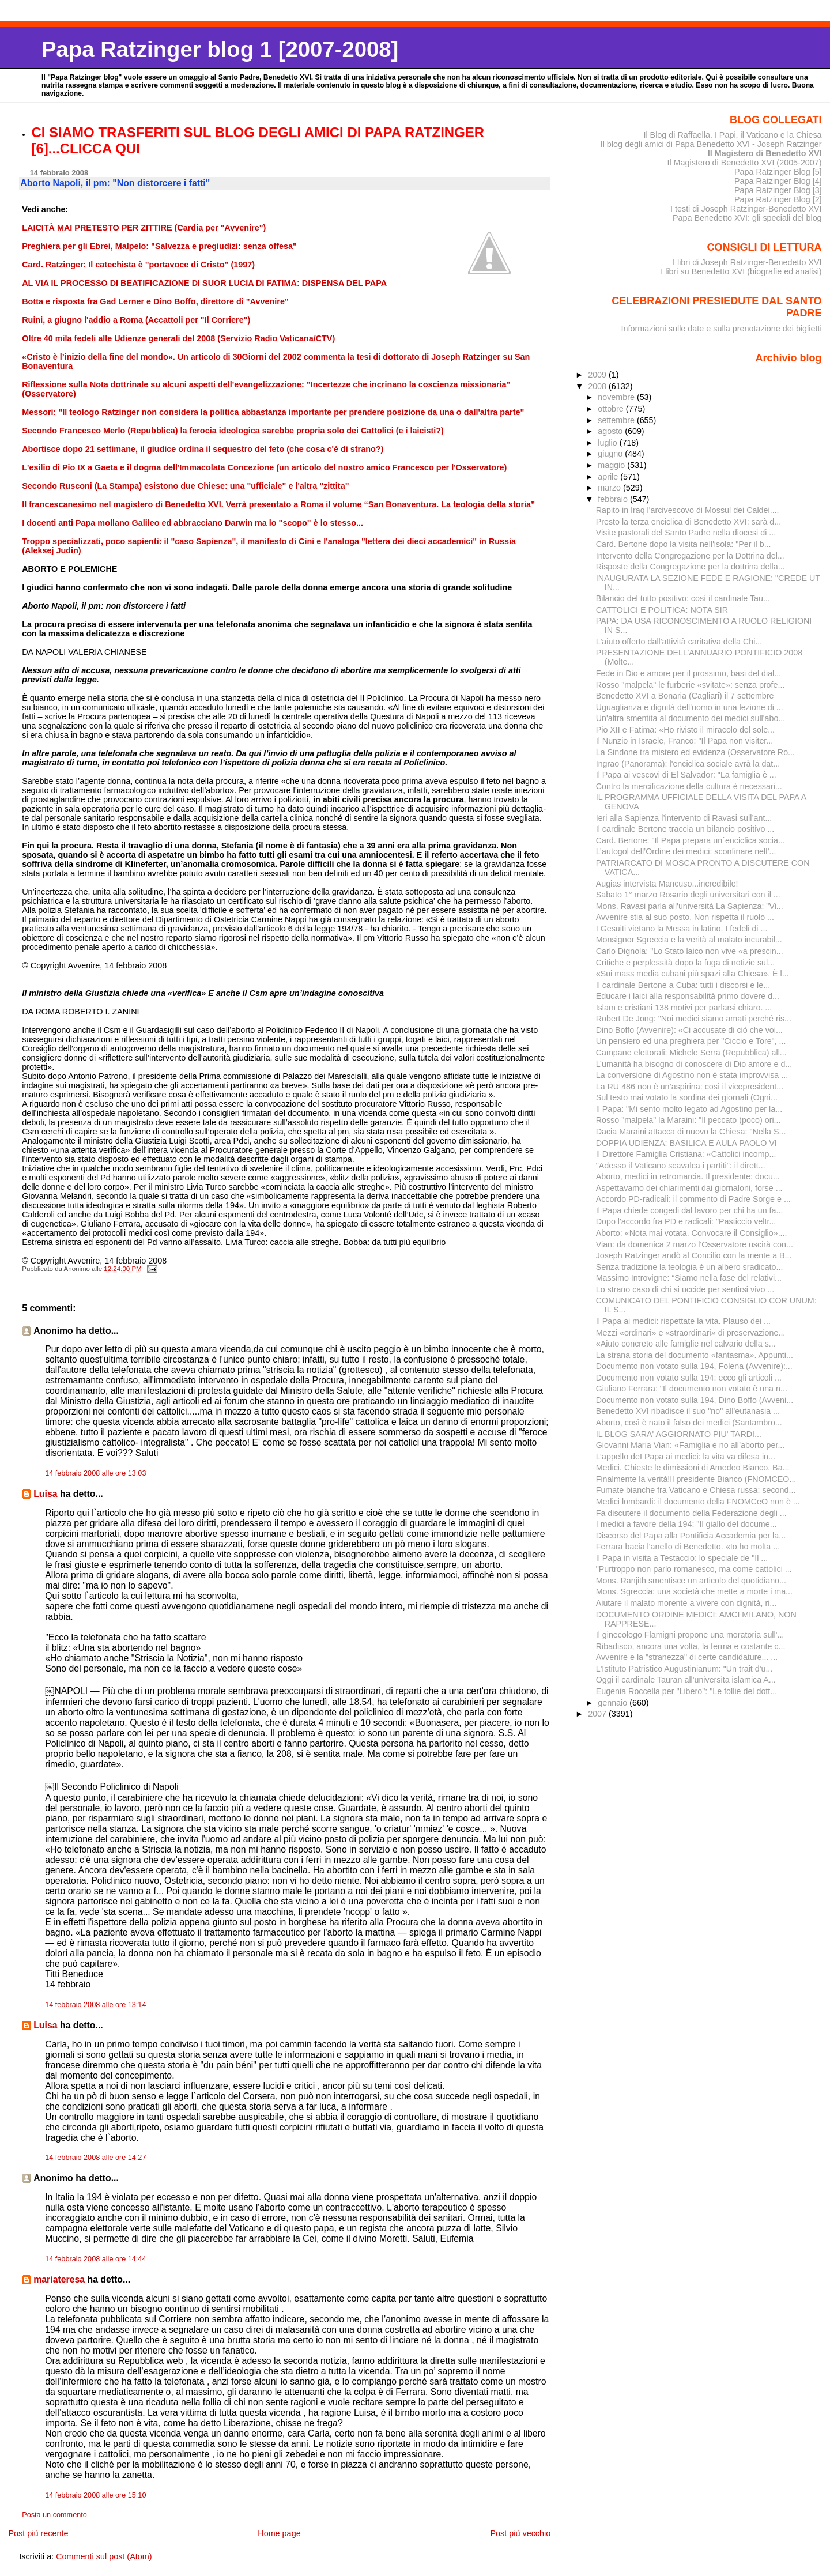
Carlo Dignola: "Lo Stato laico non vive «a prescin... (689, 951)
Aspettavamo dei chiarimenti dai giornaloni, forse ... (689, 1188)
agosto (611, 431)
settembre (617, 420)
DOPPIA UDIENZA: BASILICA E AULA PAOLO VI (686, 1143)
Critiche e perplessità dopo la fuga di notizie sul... (685, 962)
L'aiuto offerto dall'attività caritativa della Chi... (679, 641)
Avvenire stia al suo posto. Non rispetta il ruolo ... (685, 917)
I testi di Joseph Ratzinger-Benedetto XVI (746, 208)
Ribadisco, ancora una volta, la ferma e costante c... (691, 1646)
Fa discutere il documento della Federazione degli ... (691, 1513)
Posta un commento (54, 2515)
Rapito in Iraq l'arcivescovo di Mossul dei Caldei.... (687, 510)
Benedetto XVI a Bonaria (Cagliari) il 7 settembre (685, 695)
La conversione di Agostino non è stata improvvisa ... (692, 1075)
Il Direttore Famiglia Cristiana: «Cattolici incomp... (686, 1154)
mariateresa (59, 2279)
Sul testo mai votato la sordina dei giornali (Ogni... (687, 1097)
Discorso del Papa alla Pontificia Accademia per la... (691, 1535)
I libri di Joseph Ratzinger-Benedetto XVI (747, 262)
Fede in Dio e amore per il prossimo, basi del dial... (688, 673)
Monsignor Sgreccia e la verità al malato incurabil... (689, 939)
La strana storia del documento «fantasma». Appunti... (694, 1355)
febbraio (614, 499)
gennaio (613, 1702)
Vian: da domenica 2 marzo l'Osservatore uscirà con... (694, 1244)
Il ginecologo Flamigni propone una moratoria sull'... (690, 1634)
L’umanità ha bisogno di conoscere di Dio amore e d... (694, 1064)
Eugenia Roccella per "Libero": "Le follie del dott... (687, 1691)
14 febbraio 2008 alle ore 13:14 (95, 2005)
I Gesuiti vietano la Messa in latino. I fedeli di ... (682, 928)
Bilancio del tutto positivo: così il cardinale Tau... (683, 598)
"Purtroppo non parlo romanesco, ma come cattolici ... (694, 1569)
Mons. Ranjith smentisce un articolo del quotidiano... (691, 1580)
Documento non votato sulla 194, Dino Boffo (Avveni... (694, 1400)
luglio (608, 442)
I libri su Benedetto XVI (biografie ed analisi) (741, 271)
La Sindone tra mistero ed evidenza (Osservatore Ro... (695, 752)
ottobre (612, 408)
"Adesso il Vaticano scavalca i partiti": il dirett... (680, 1165)
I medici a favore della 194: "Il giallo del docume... (686, 1524)
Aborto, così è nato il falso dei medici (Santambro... (689, 1422)
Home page (279, 2533)
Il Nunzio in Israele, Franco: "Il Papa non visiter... (685, 740)
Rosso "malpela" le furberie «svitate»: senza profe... (690, 684)
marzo (610, 487)
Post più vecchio (520, 2533)
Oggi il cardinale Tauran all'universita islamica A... (686, 1679)
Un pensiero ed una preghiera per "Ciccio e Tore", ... (691, 1041)
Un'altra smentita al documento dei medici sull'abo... (691, 718)
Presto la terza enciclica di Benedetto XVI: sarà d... (689, 521)
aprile (609, 476)
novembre (617, 397)
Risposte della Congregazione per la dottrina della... (690, 566)
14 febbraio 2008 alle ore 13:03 (95, 1473)
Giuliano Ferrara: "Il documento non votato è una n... (691, 1388)
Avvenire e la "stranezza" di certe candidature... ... (687, 1657)
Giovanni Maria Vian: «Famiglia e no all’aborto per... (690, 1445)
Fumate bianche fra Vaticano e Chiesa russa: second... (696, 1490)
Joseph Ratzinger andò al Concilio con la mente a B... (694, 1255)
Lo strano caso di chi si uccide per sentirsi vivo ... (685, 1289)
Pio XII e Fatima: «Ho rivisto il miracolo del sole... (685, 729)
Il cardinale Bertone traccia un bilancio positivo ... (685, 828)
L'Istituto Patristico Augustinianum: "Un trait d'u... (684, 1668)
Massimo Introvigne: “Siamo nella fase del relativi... (689, 1278)
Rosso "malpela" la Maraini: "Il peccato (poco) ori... (688, 1120)
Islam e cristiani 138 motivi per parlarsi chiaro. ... (684, 1007)
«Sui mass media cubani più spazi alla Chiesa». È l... (692, 973)
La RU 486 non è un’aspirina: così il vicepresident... (689, 1086)
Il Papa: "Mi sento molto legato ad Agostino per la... (689, 1109)
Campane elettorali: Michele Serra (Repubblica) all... (691, 1052)
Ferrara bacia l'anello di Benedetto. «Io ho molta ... (688, 1546)
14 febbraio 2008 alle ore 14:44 (95, 2259)
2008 (598, 386)
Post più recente (38, 2533)
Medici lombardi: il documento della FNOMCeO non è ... (698, 1501)
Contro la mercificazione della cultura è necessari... (689, 786)
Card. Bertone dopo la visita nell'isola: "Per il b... (683, 544)
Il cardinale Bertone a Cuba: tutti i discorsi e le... (683, 985)
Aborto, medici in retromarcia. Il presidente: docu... (688, 1176)
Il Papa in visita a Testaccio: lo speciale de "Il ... (682, 1558)
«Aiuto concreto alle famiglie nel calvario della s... (686, 1343)
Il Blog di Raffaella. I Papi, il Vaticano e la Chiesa (732, 134)
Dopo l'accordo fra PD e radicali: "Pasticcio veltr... (686, 1221)
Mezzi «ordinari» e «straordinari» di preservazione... (691, 1332)
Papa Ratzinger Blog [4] (778, 181)
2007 (598, 1713)
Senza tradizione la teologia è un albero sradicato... (689, 1267)
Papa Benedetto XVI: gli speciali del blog (747, 217)
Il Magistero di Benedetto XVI (765, 153)
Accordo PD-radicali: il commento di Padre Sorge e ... (693, 1199)
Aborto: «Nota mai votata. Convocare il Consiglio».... (691, 1233)
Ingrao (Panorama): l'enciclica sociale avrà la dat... (688, 763)
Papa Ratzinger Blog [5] (778, 171)
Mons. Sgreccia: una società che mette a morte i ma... (694, 1591)
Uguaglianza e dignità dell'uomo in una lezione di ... (689, 707)
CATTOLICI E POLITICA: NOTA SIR (662, 609)
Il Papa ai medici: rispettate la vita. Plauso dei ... (683, 1321)
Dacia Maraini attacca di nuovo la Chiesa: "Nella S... (691, 1131)
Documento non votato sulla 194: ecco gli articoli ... (689, 1377)
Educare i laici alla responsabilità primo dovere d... (687, 996)
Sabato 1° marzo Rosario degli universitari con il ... (688, 894)
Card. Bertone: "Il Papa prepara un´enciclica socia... (690, 840)
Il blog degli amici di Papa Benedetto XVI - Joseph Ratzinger (711, 144)
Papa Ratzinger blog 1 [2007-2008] (220, 49)
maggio (612, 465)
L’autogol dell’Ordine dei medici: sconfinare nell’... (686, 851)
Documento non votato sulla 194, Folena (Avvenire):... (694, 1366)
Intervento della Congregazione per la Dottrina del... (690, 555)
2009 (598, 374)
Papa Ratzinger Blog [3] (778, 190)
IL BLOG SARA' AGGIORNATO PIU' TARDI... (678, 1434)
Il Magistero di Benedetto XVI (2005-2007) (744, 162)
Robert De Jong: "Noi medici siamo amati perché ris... (693, 1018)
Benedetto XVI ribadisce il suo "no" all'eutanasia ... (688, 1411)
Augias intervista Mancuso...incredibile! (667, 883)
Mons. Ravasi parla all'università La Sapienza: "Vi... (689, 906)
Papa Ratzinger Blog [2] (778, 199)
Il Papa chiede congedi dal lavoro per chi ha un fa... (689, 1210)
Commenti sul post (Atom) (104, 2556)
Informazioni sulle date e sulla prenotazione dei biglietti (721, 328)
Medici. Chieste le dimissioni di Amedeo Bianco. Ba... (693, 1467)
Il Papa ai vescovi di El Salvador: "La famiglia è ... (686, 774)
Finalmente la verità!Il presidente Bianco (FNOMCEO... (696, 1479)
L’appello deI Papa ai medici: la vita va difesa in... (685, 1456)
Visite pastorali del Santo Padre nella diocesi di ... (686, 532)
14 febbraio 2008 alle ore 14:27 (95, 2157)
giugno (611, 453)
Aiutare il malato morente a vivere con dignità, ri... (686, 1603)
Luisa (45, 1494)
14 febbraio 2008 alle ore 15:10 (95, 2495)
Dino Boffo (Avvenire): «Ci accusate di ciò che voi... (689, 1030)
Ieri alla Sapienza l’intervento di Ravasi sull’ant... (684, 818)
